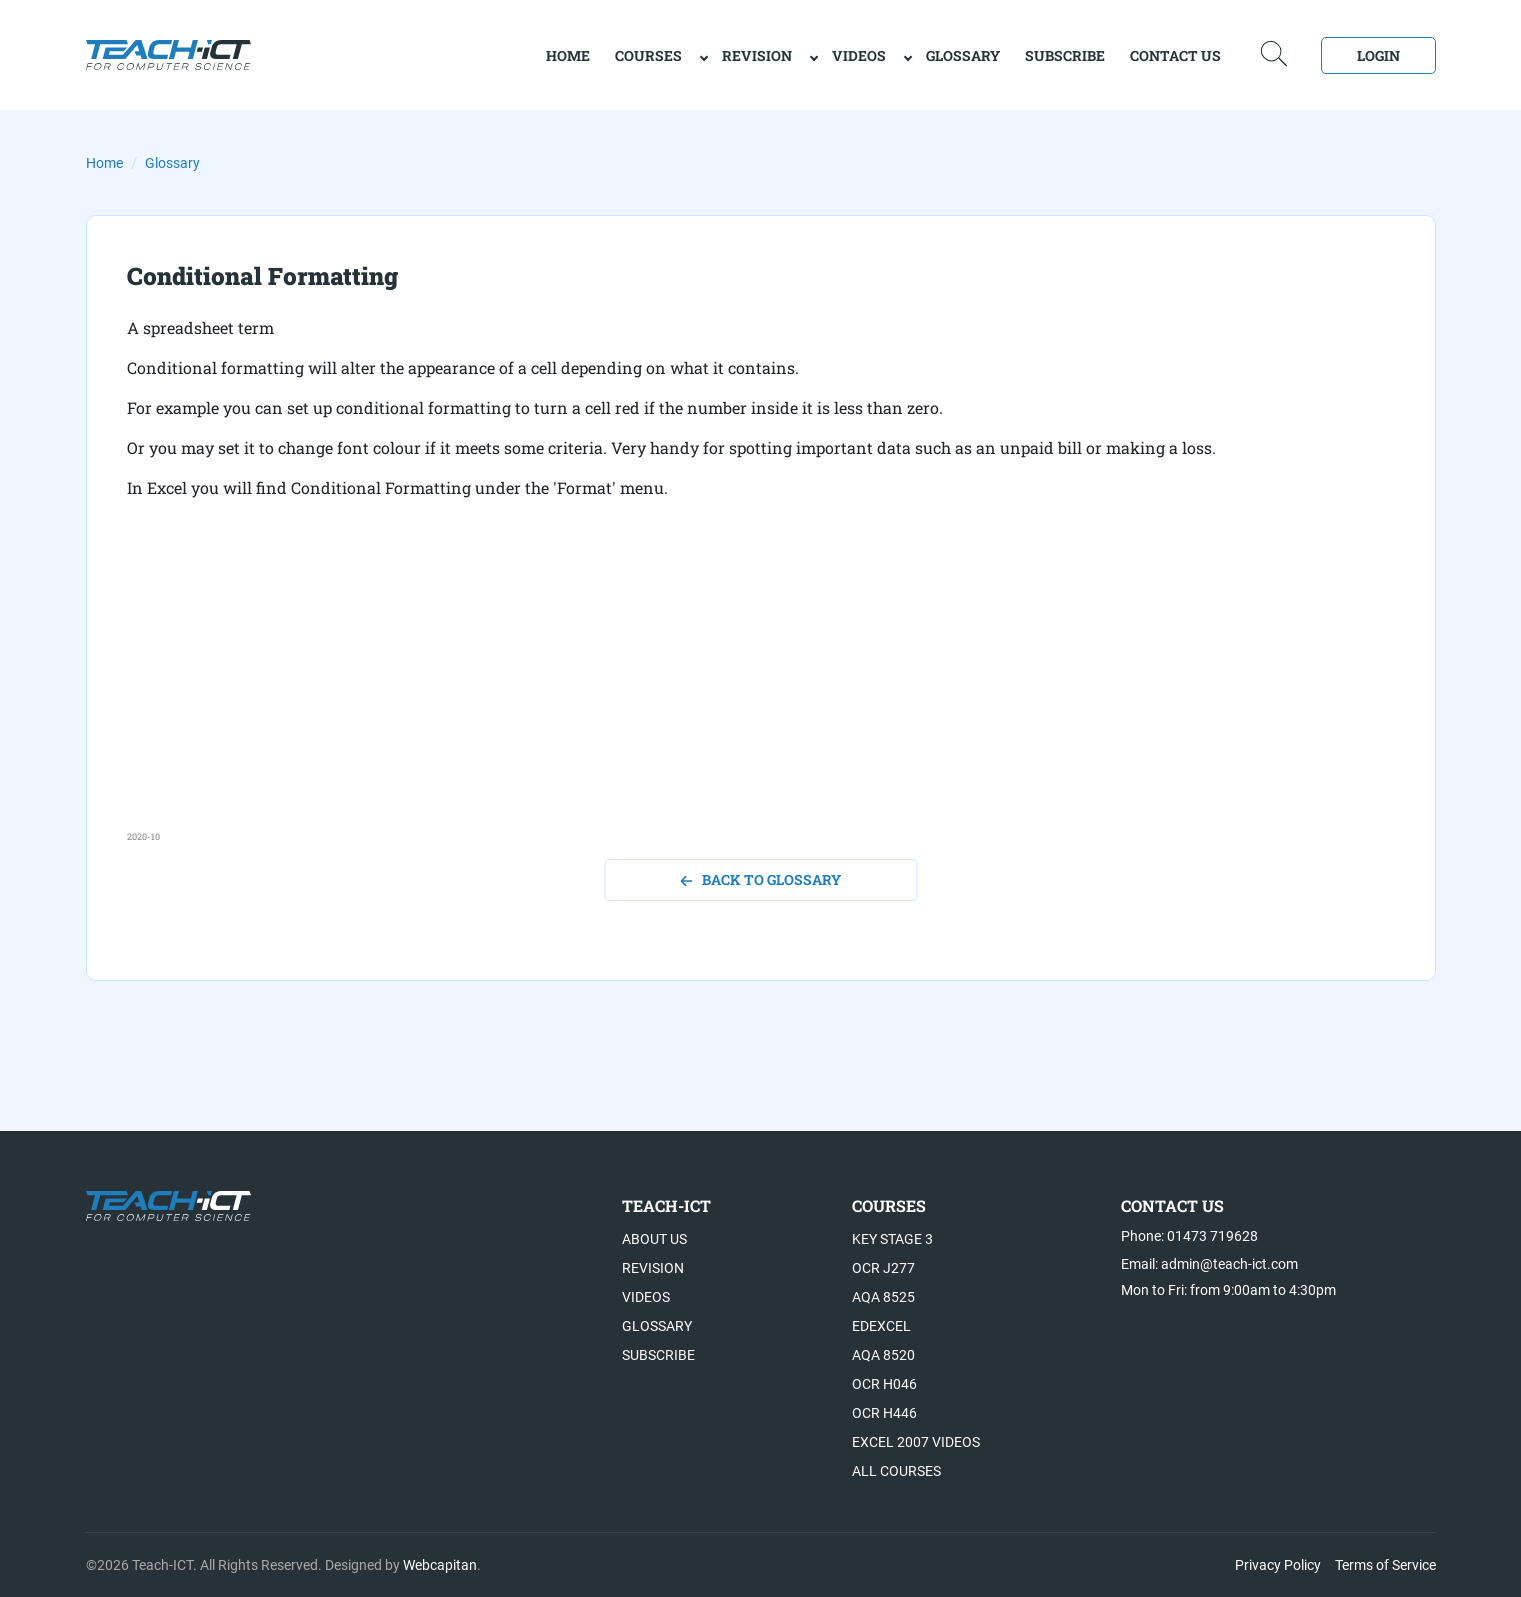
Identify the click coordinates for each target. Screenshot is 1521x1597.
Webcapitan (440, 1565)
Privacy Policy (1278, 1565)
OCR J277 (883, 1268)
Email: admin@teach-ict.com (1209, 1264)
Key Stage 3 (892, 1239)
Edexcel (881, 1326)
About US (654, 1239)
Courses (648, 55)
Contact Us (1175, 55)
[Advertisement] (727, 690)
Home (104, 163)
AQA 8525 (883, 1297)
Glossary (963, 55)
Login (1378, 55)
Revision (757, 55)
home (568, 55)
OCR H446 (884, 1413)
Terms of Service (1385, 1565)
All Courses (896, 1471)
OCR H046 (884, 1384)
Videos (859, 55)
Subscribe (1065, 55)
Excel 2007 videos (916, 1442)
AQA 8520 (883, 1355)
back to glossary (760, 879)
